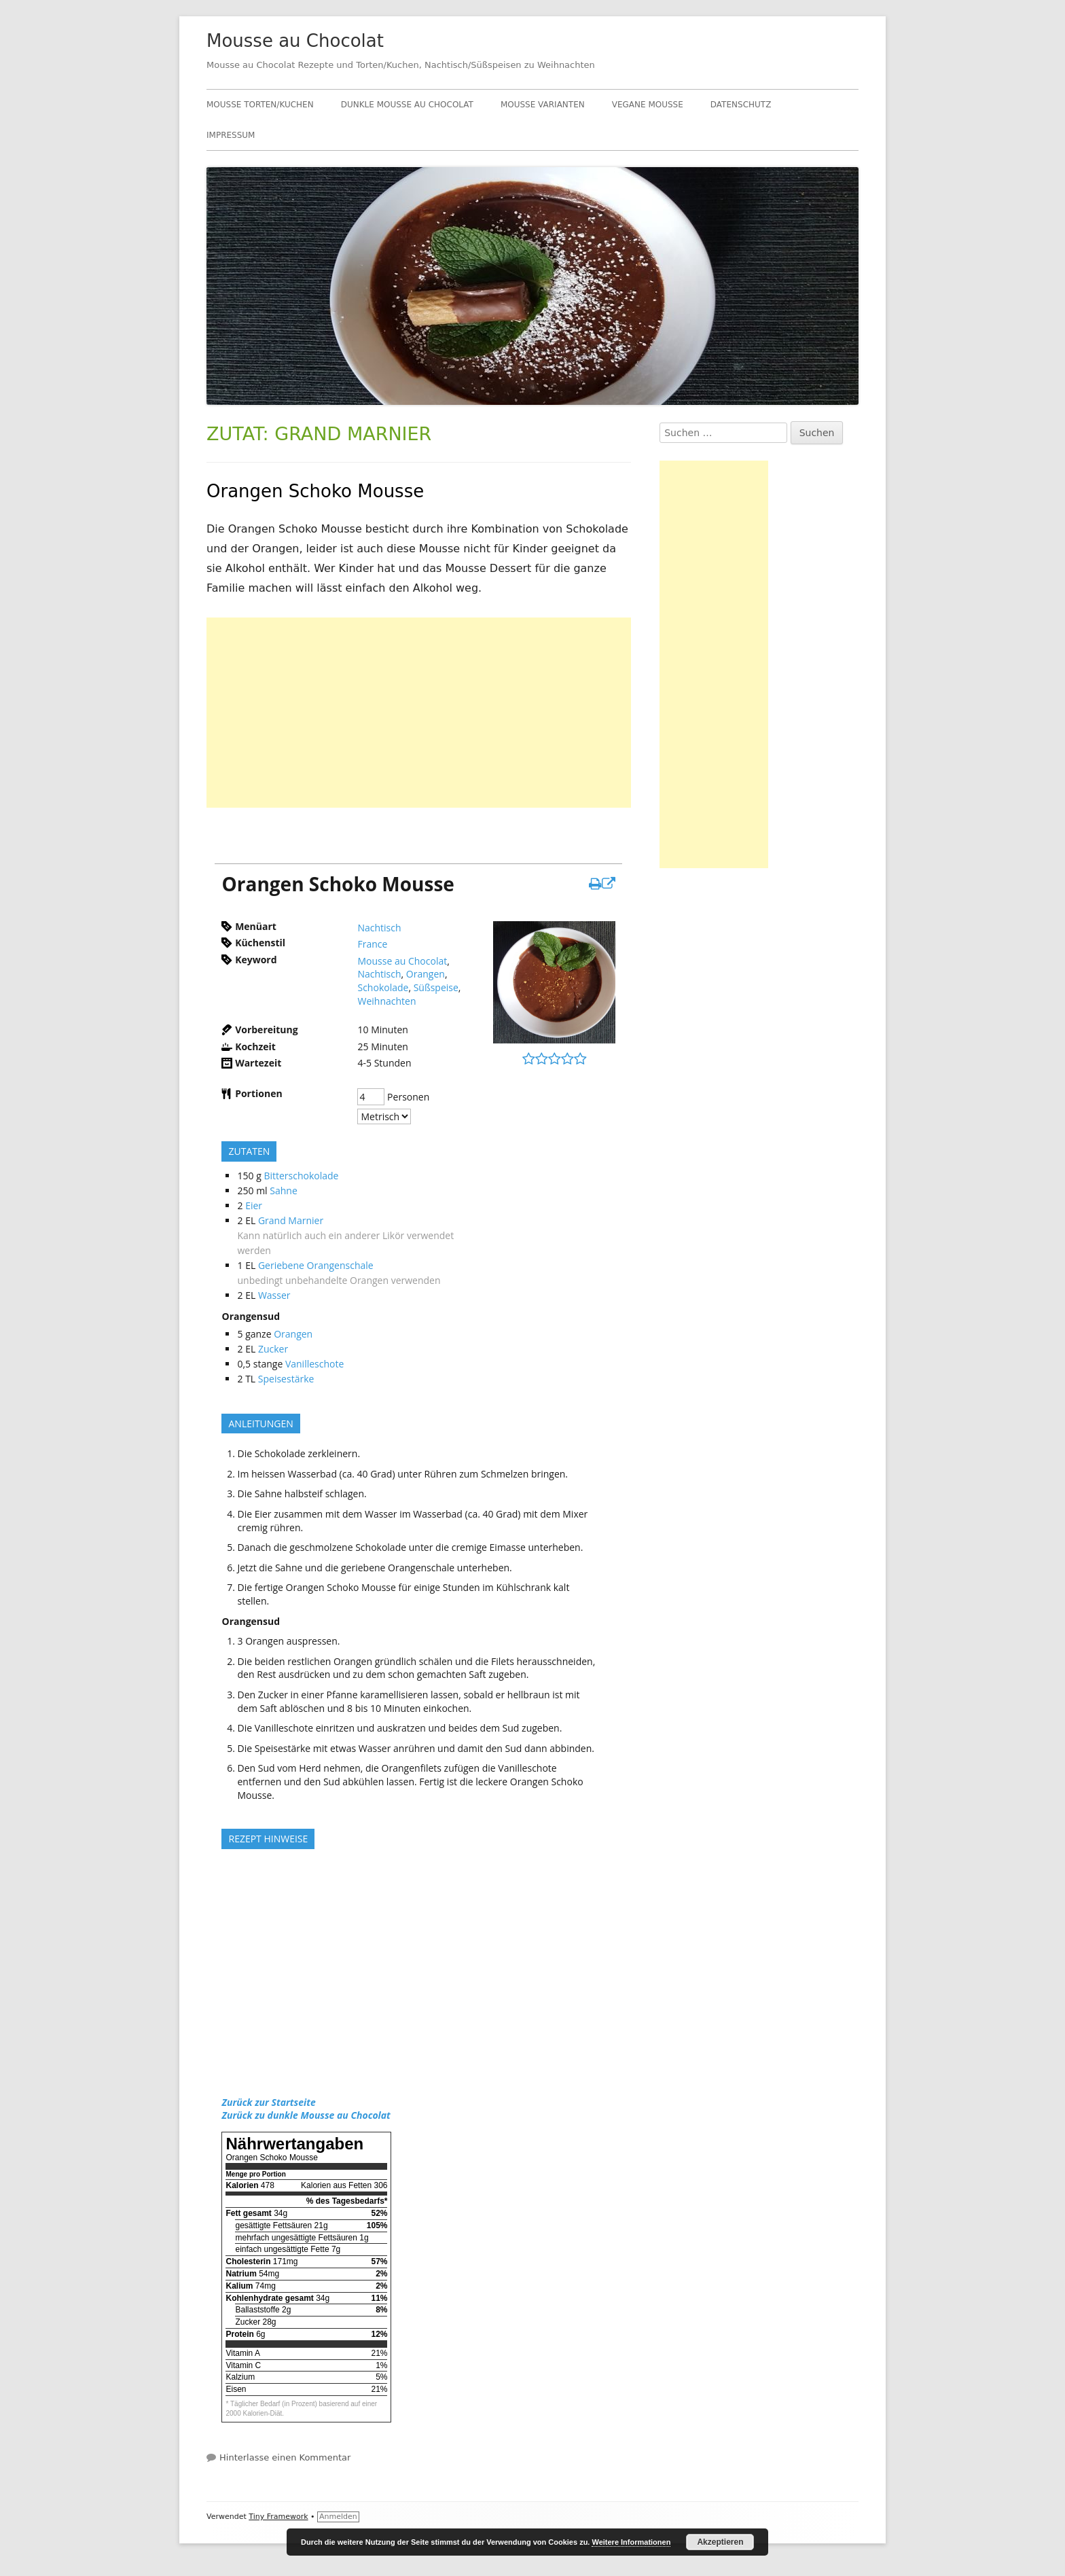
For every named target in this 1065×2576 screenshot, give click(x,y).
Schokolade (382, 987)
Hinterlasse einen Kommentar (284, 2457)
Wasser (274, 1295)
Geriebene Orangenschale (316, 1265)
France (372, 943)
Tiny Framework (278, 2516)
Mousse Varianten (543, 104)
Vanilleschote (314, 1363)
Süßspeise (436, 987)
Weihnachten (386, 1001)
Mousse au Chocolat (295, 41)
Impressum (230, 135)
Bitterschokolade (301, 1175)
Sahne (283, 1190)
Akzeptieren (720, 2542)
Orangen (425, 973)
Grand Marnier (290, 1220)
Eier (253, 1205)
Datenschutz (741, 104)
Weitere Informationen (631, 2542)
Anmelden (338, 2516)
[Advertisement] (418, 713)
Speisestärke (286, 1378)
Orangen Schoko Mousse (315, 491)
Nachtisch (379, 927)
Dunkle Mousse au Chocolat (407, 104)
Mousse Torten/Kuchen (260, 104)
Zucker (273, 1348)
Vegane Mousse (647, 104)
